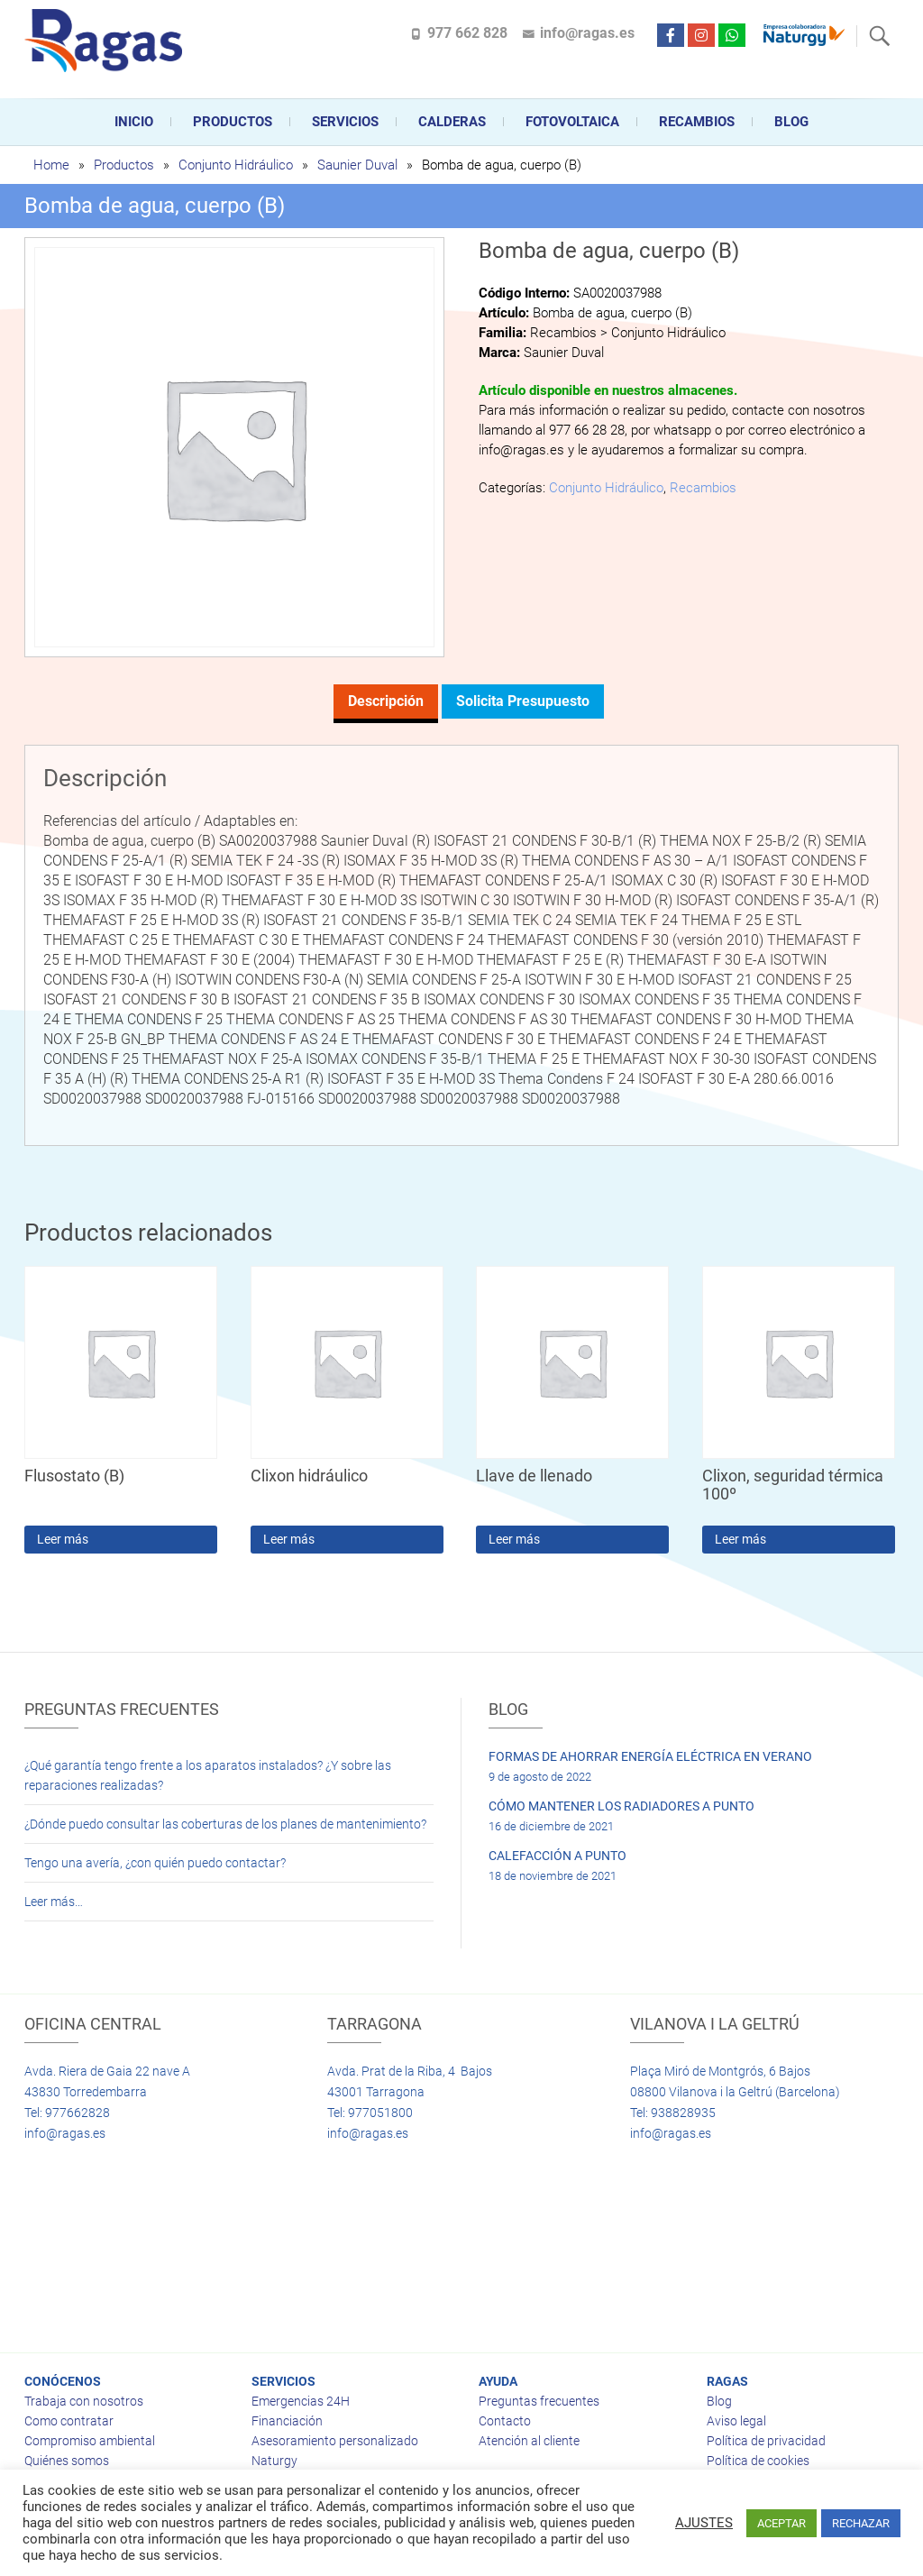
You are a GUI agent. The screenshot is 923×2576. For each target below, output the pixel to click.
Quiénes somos (66, 2460)
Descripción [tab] (386, 701)
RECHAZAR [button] (861, 2523)
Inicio (133, 122)
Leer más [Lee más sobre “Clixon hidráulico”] (289, 1539)
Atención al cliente (529, 2441)
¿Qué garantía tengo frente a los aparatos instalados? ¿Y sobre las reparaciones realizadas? (207, 1775)
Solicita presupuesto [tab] (522, 701)
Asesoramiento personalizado (334, 2441)
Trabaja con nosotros (83, 2401)
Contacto (505, 2421)
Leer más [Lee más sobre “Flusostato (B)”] (62, 1539)
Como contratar (69, 2421)
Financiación (287, 2421)
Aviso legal (736, 2421)
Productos (232, 122)
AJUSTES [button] (704, 2523)
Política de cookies (758, 2460)
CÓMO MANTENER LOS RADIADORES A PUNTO (621, 1806)
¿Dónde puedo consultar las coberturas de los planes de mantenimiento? (225, 1824)
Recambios (697, 122)
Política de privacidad (766, 2441)
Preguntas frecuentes (539, 2401)
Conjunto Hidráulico (235, 165)
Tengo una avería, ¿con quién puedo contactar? (155, 1863)
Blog (791, 122)
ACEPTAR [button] (781, 2523)
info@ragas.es (587, 32)
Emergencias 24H (300, 2401)
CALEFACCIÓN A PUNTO (557, 1855)
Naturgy (274, 2460)
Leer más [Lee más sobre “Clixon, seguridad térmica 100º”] (740, 1539)
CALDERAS (452, 122)
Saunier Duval (357, 165)
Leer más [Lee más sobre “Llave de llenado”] (514, 1539)
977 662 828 (467, 32)
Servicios (345, 122)
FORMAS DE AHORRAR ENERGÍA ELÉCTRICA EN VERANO (650, 1756)
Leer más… (53, 1901)
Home (51, 165)
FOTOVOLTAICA (572, 122)
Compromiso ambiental (89, 2441)
